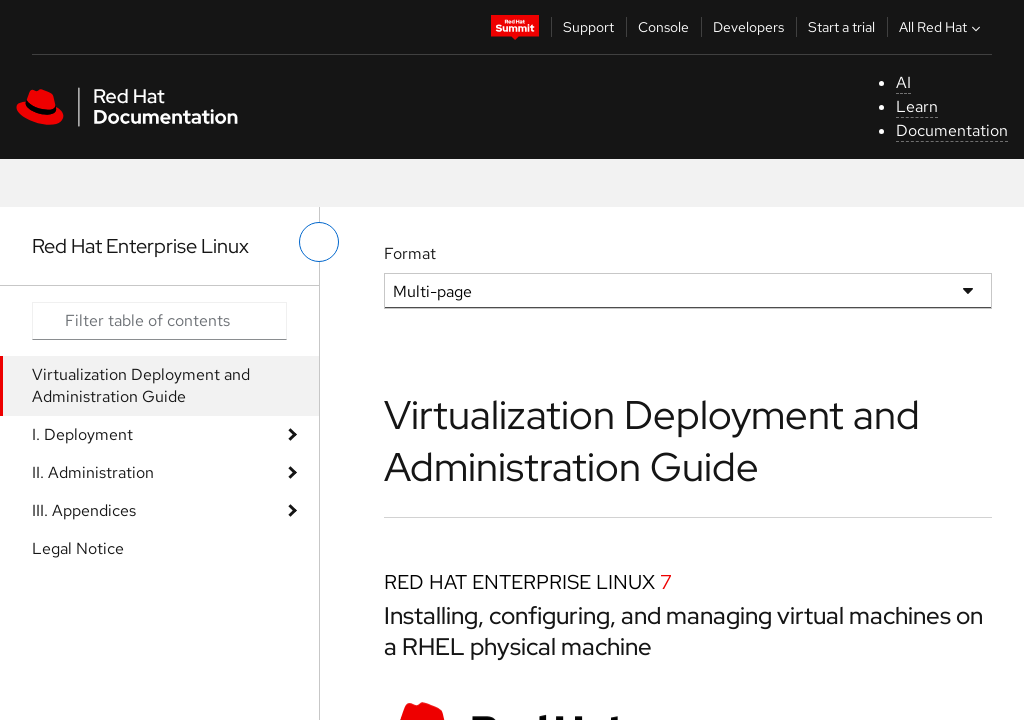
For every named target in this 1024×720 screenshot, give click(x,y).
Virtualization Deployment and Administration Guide (141, 385)
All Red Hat (942, 27)
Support (588, 27)
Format (410, 253)
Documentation (952, 130)
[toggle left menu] (319, 242)
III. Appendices (84, 510)
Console (663, 27)
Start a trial (841, 27)
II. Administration (93, 472)
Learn (917, 106)
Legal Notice (78, 548)
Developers (748, 27)
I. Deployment (82, 434)
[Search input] (159, 321)
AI (903, 82)
